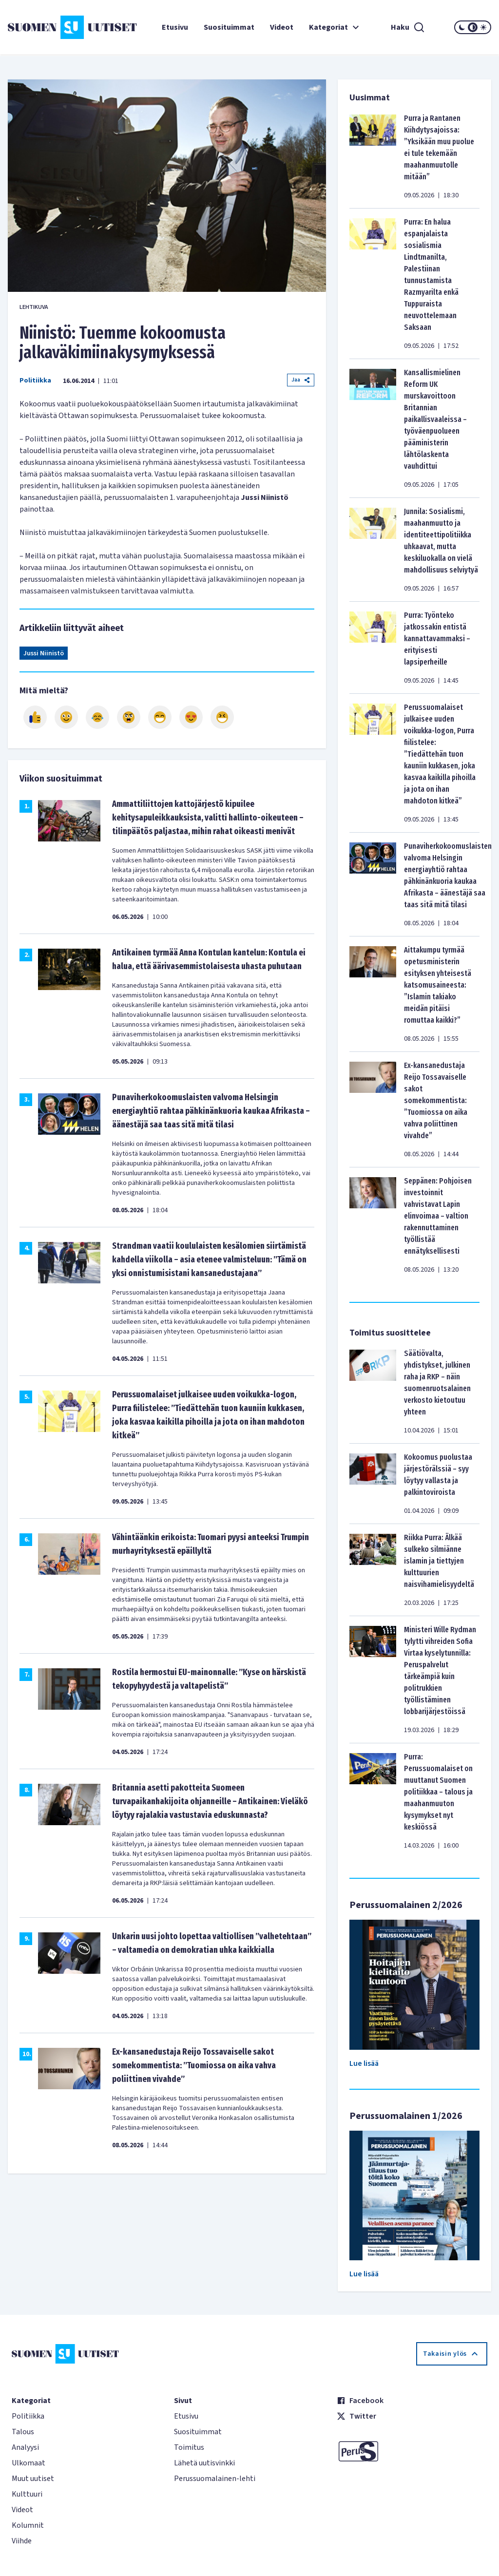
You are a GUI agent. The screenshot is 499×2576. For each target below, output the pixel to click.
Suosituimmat (229, 27)
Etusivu (175, 27)
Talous (23, 2431)
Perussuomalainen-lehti (214, 2478)
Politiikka (35, 380)
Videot (281, 27)
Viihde (22, 2541)
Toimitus (189, 2447)
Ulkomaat (28, 2463)
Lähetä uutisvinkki (204, 2463)
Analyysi (25, 2447)
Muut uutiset (33, 2478)
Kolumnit (28, 2525)
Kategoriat (335, 27)
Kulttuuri (27, 2494)
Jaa (300, 380)
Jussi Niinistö (43, 653)
